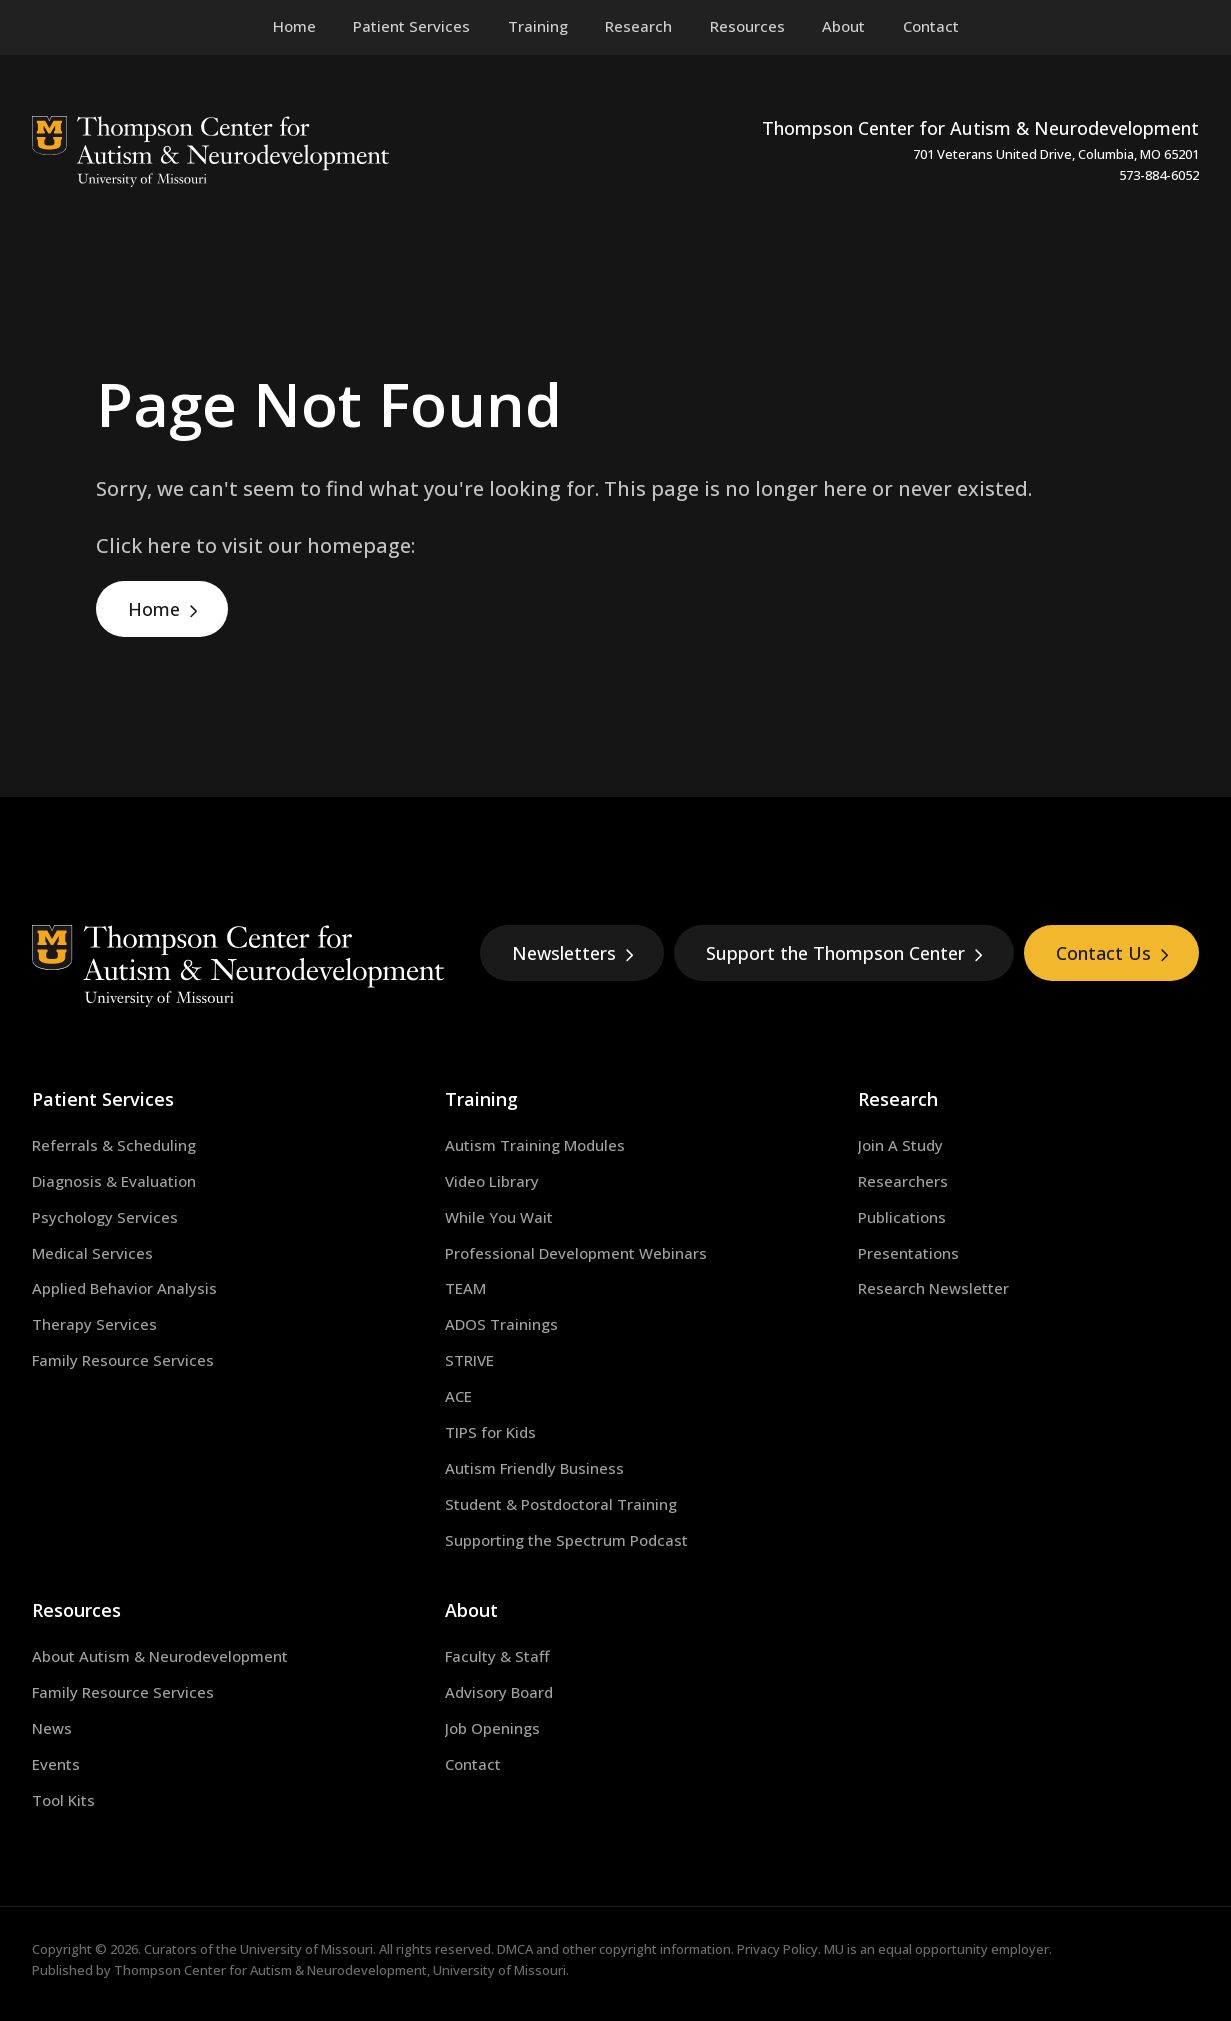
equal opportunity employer (963, 1949)
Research (898, 1099)
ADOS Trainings (501, 1324)
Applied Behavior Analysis (124, 1288)
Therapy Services (94, 1324)
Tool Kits (63, 1800)
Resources (76, 1610)
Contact (473, 1764)
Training (481, 1099)
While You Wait (499, 1217)
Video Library (492, 1181)
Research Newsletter (933, 1288)
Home (154, 609)
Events (56, 1764)
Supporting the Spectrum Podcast (566, 1540)
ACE (458, 1396)
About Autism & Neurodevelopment (160, 1656)
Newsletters (573, 953)
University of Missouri (306, 1949)
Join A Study (900, 1145)
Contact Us (1112, 953)
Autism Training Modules (535, 1145)
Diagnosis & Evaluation (114, 1181)
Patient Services (103, 1099)
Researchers (903, 1181)
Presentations (908, 1253)
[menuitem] (411, 27)
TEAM (465, 1288)
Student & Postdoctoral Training (561, 1504)
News (52, 1728)
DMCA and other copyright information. (615, 1949)
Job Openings (492, 1728)
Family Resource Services (123, 1360)
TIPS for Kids (490, 1432)
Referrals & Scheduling (114, 1145)
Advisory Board (499, 1692)
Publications (902, 1217)
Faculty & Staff (497, 1656)
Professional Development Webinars (576, 1253)
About (471, 1610)
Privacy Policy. (779, 1949)
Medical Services (92, 1253)
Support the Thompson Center (844, 953)
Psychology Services (105, 1217)
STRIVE (469, 1360)
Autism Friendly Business (534, 1468)
